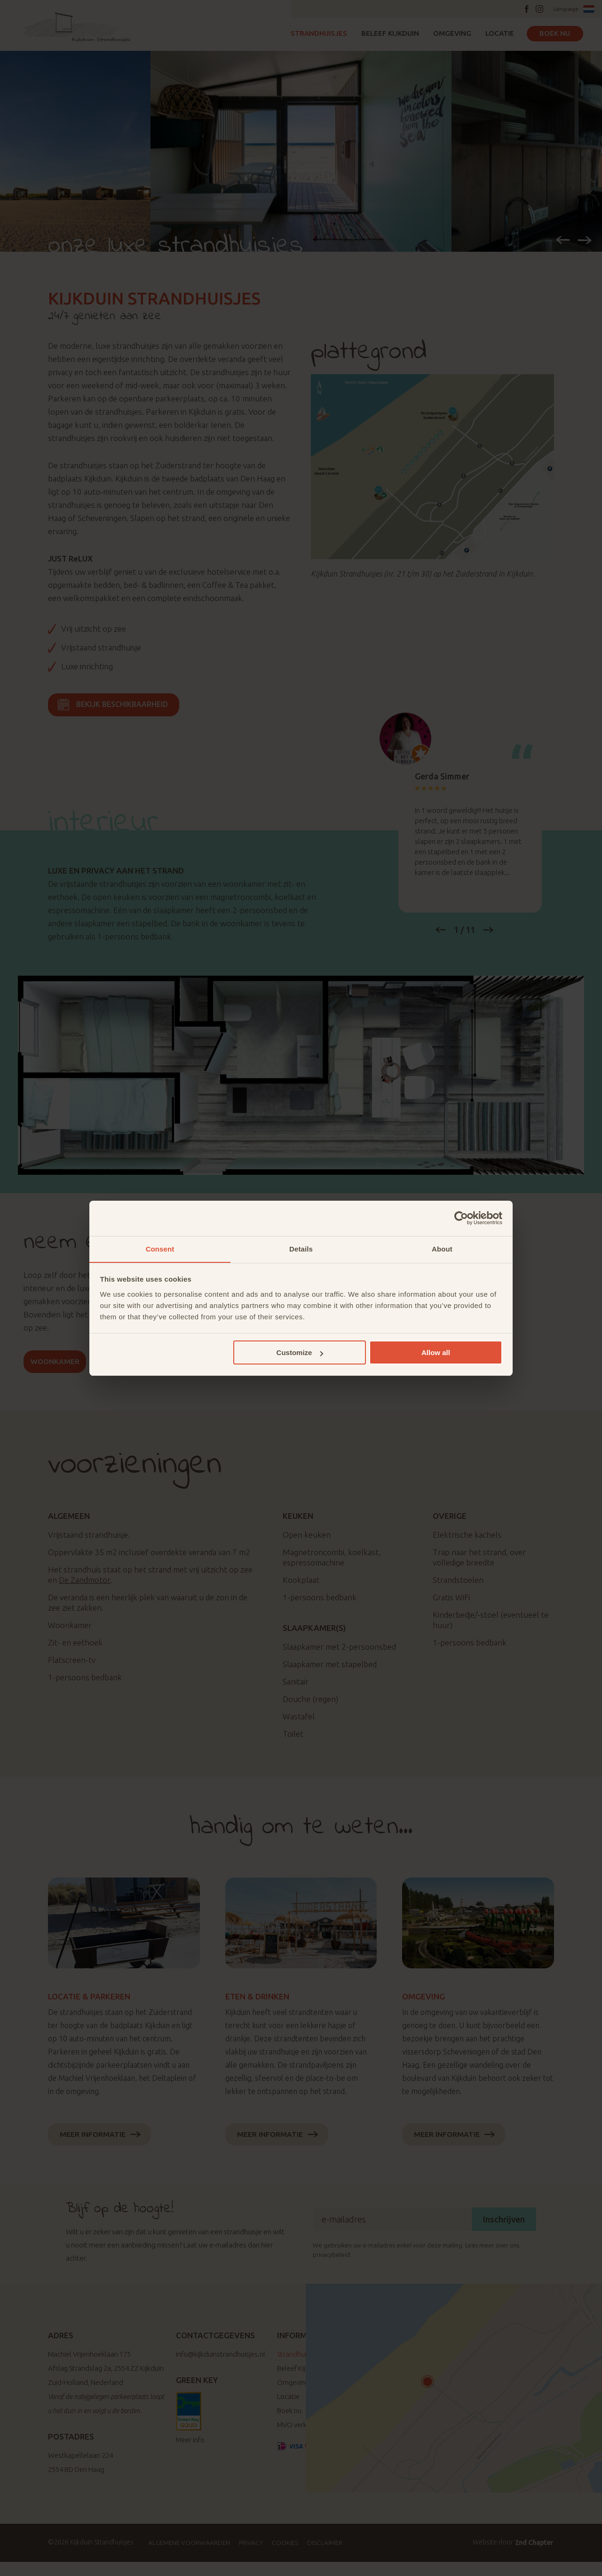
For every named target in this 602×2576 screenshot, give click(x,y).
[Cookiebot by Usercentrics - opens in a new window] (461, 1218)
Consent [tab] (160, 1248)
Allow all (435, 1353)
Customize (300, 1353)
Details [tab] (301, 1248)
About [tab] (442, 1248)
